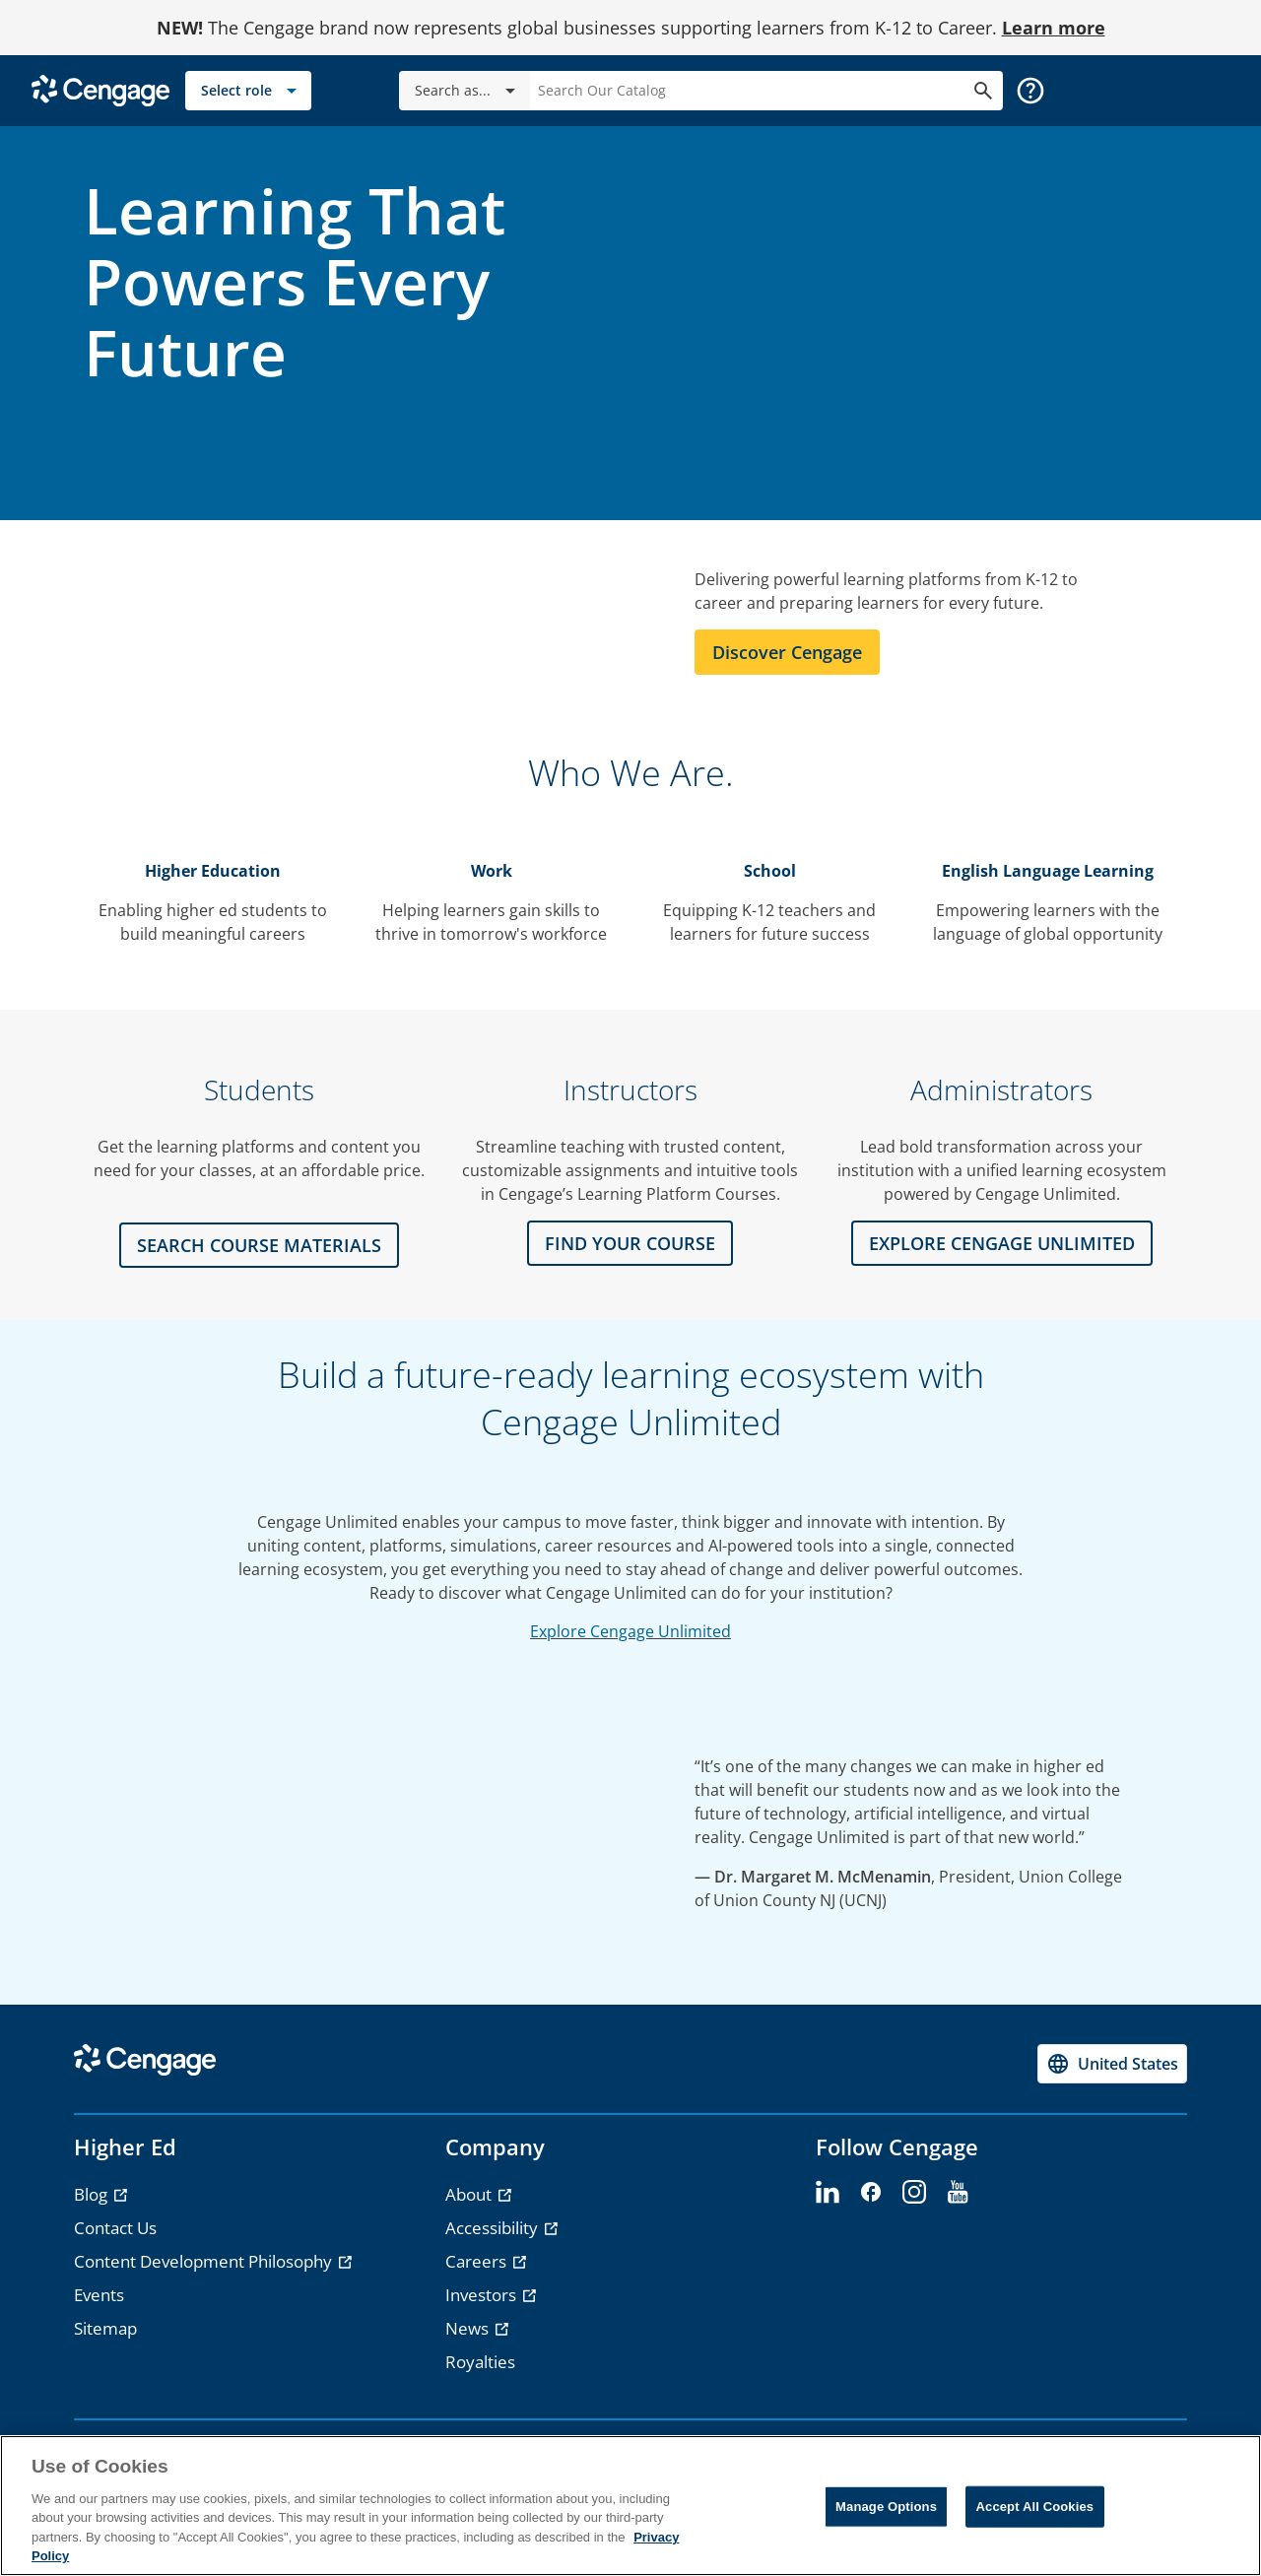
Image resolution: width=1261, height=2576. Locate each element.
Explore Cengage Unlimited (630, 1631)
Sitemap (105, 2328)
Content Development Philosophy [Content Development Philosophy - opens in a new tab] (205, 2261)
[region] (630, 2505)
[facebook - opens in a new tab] (871, 2193)
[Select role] (248, 90)
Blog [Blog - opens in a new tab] (92, 2194)
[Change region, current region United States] (1112, 2063)
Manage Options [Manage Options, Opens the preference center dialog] (886, 2506)
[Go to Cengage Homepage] (100, 89)
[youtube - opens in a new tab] (957, 2193)
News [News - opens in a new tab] (469, 2328)
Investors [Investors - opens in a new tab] (482, 2294)
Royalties (480, 2361)
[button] (1030, 90)
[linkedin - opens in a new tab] (827, 2193)
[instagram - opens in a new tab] (914, 2193)
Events (99, 2294)
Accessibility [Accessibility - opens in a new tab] (493, 2227)
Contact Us (115, 2227)
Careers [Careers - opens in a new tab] (477, 2261)
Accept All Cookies (1035, 2506)
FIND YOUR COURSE (630, 1243)
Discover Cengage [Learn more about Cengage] (787, 652)
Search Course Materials (259, 1245)
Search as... (468, 90)
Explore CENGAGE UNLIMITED (1002, 1243)
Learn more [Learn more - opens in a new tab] (1053, 27)
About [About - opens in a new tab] (470, 2194)
